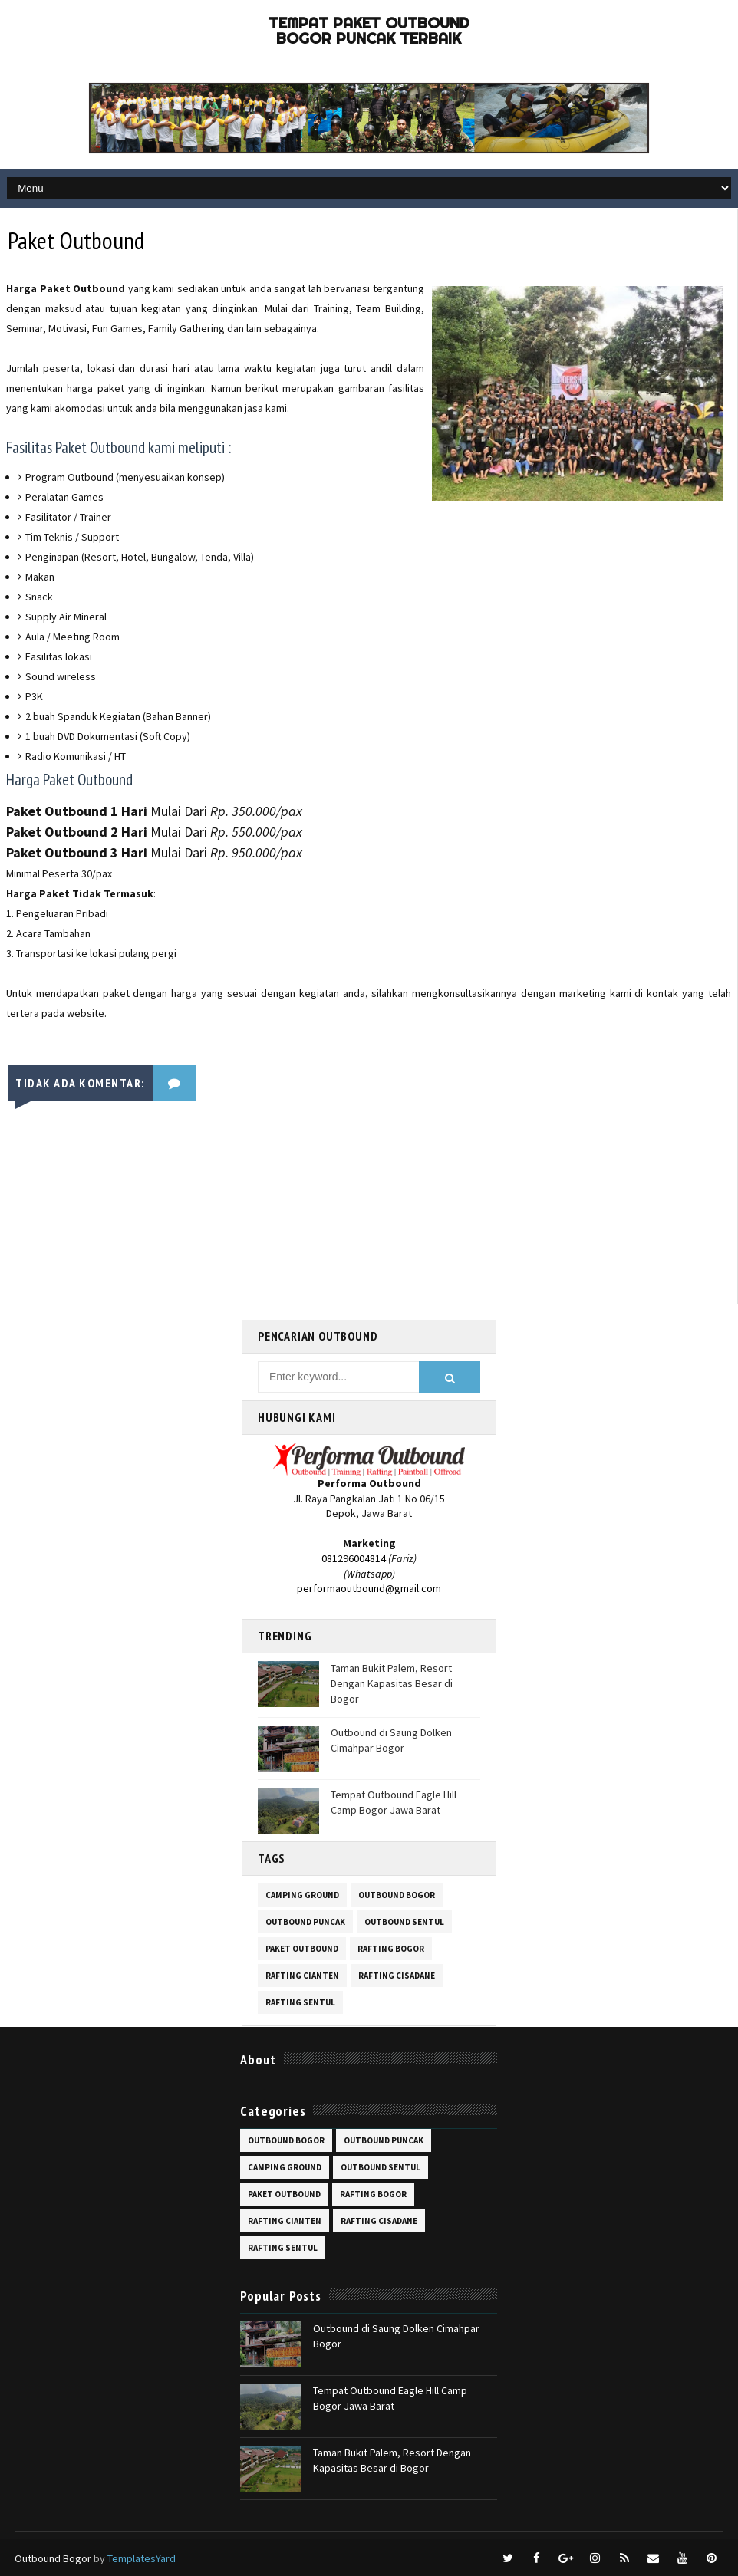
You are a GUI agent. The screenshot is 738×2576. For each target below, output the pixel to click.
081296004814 (354, 1558)
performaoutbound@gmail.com (369, 1588)
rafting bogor (390, 1948)
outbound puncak (305, 1921)
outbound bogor (396, 1895)
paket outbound (301, 1948)
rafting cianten (302, 1975)
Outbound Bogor (53, 2557)
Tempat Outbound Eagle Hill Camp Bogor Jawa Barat (393, 1802)
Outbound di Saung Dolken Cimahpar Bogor (391, 1740)
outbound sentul (404, 1921)
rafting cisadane (396, 1975)
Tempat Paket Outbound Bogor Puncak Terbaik (369, 30)
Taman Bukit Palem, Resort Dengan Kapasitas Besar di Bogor (392, 1683)
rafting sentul (300, 2002)
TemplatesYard (141, 2557)
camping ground (302, 1895)
